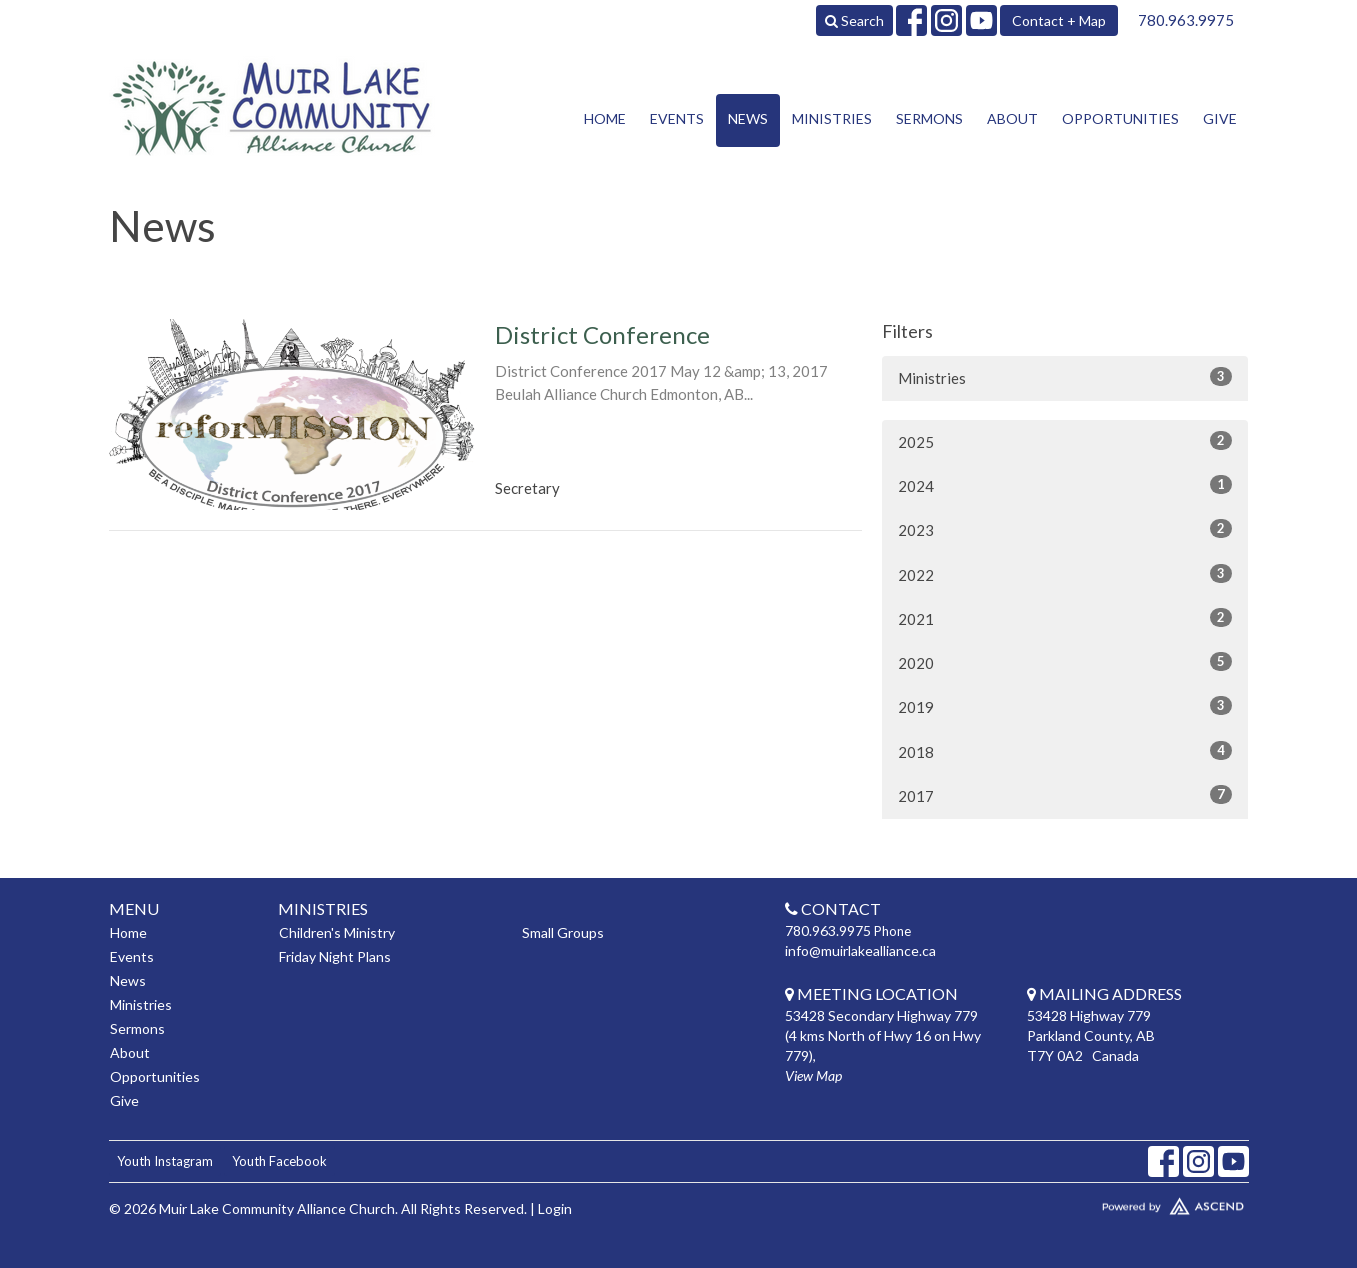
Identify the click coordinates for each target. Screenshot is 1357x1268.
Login (555, 1208)
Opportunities (1120, 118)
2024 (1065, 485)
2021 (1065, 618)
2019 (1065, 706)
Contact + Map (1059, 20)
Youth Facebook (279, 1161)
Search (854, 20)
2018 (1065, 751)
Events (677, 118)
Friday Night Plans (335, 956)
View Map (813, 1075)
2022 (1065, 574)
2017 (1065, 795)
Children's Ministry (337, 932)
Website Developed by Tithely (1114, 1202)
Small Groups (563, 932)
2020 (1065, 662)
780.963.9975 (1186, 20)
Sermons (929, 118)
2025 (1065, 441)
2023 (1065, 529)
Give (1220, 118)
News (748, 118)
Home (605, 118)
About (1012, 118)
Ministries (832, 118)
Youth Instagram (165, 1161)
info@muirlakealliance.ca (860, 950)
